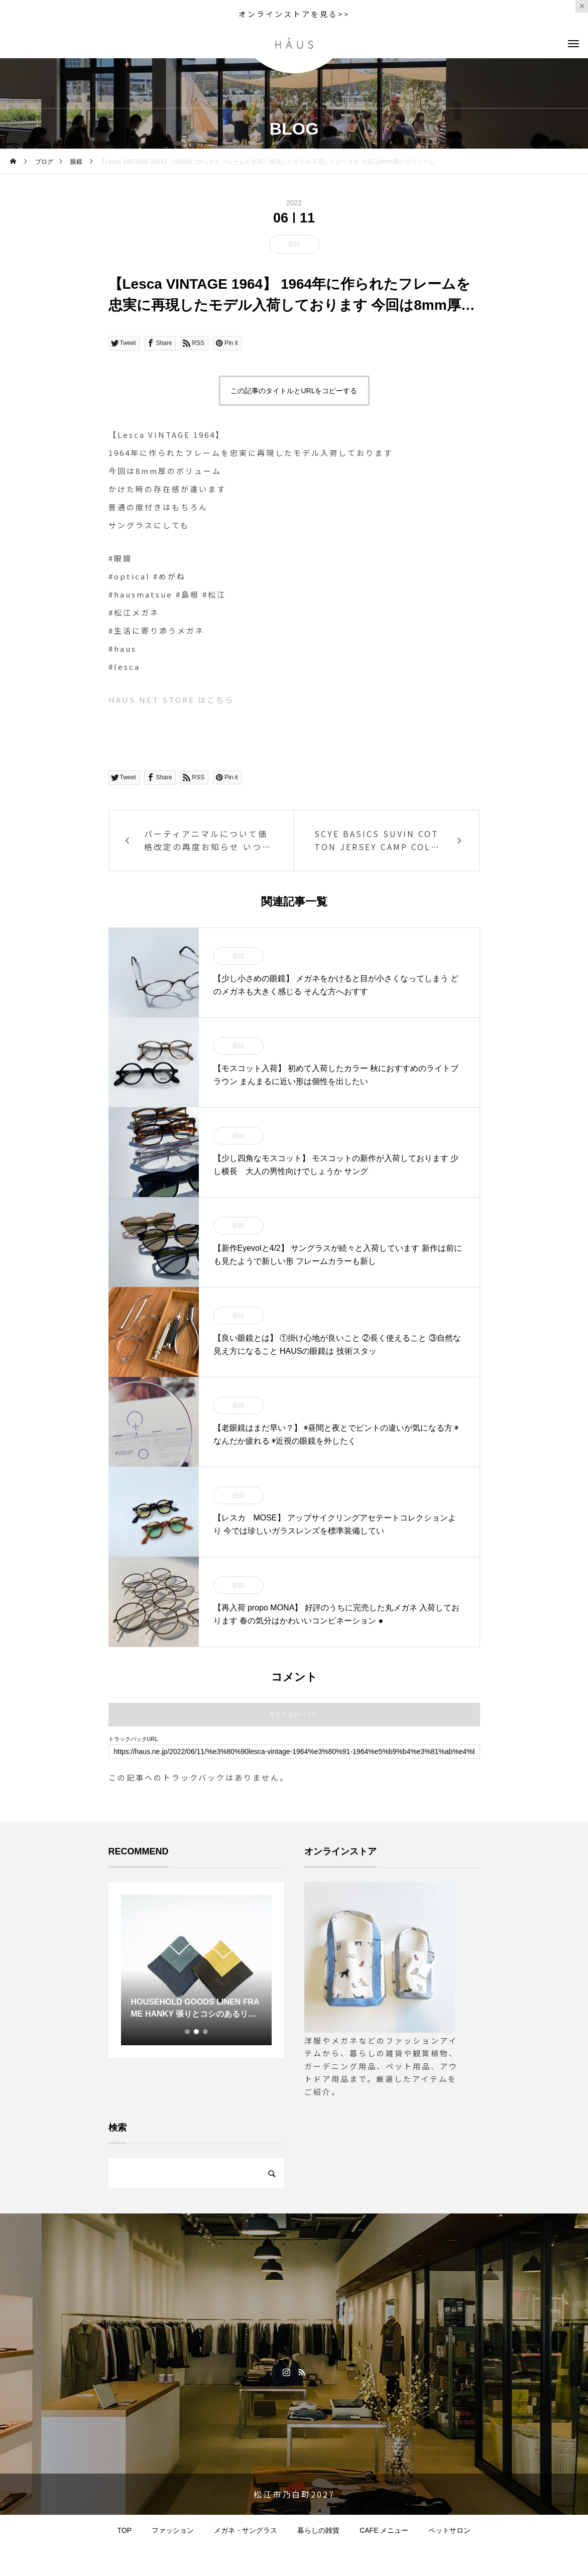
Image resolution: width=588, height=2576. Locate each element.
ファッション (173, 2530)
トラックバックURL (133, 1739)
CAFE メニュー (384, 2530)
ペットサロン (449, 2530)
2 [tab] (197, 2031)
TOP (124, 2530)
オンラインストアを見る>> (294, 14)
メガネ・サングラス (245, 2530)
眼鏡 (294, 244)
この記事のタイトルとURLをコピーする (293, 391)
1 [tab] (188, 2031)
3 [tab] (206, 2031)
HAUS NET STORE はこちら (171, 699)
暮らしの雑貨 (318, 2530)
